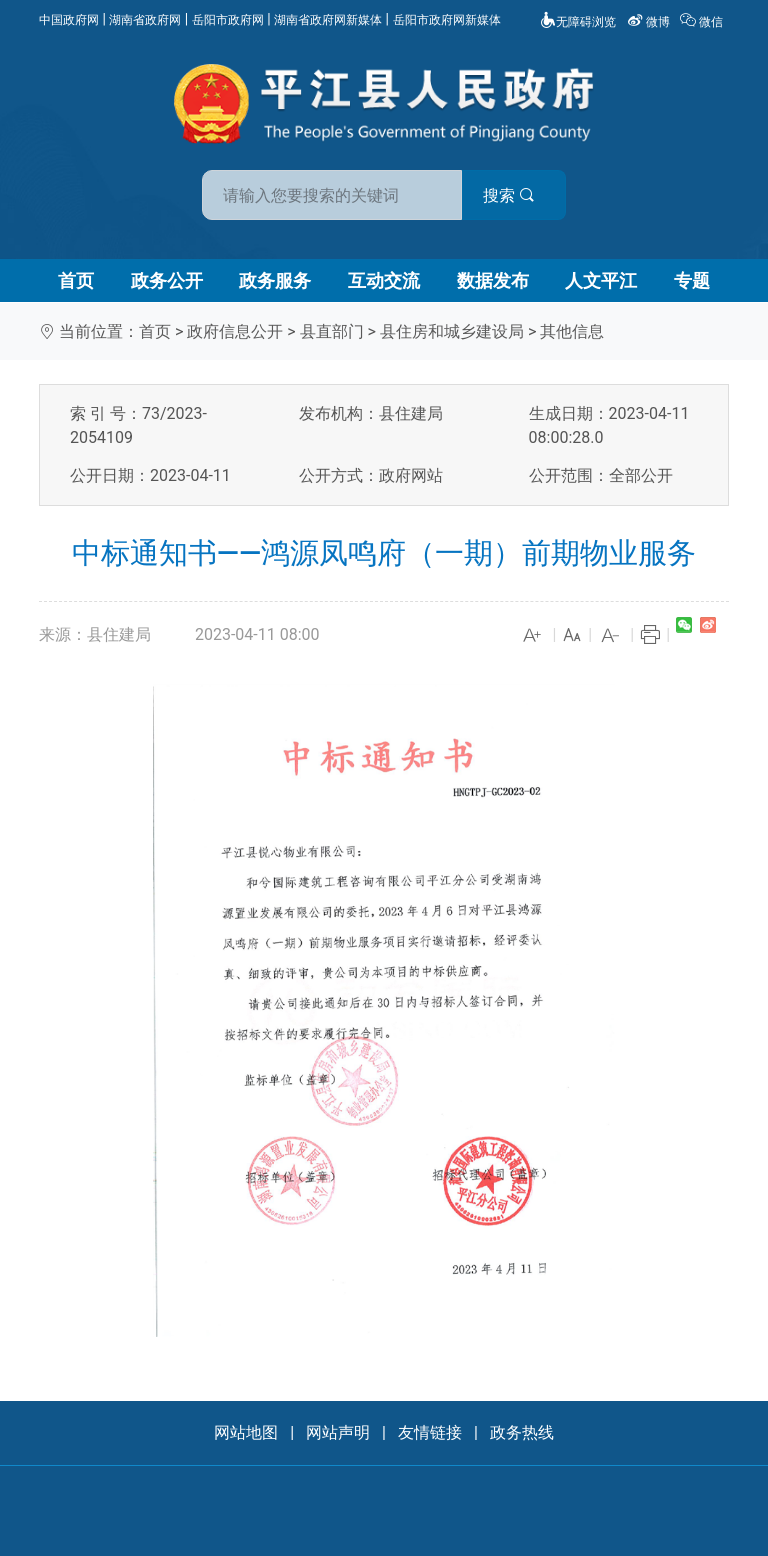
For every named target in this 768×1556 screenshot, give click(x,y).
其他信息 (572, 331)
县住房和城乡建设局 (452, 331)
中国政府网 (69, 20)
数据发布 (493, 280)
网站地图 (246, 1432)
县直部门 (332, 331)
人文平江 (601, 280)
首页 (76, 280)
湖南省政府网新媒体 (328, 20)
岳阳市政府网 (228, 20)
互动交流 (384, 280)
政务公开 (167, 280)
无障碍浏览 (578, 22)
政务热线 (522, 1432)
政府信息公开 (235, 331)
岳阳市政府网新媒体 (447, 20)
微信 (703, 22)
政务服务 (275, 280)
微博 (650, 22)
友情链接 (430, 1432)
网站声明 (338, 1432)
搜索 (527, 195)
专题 (692, 280)
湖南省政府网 (145, 20)
